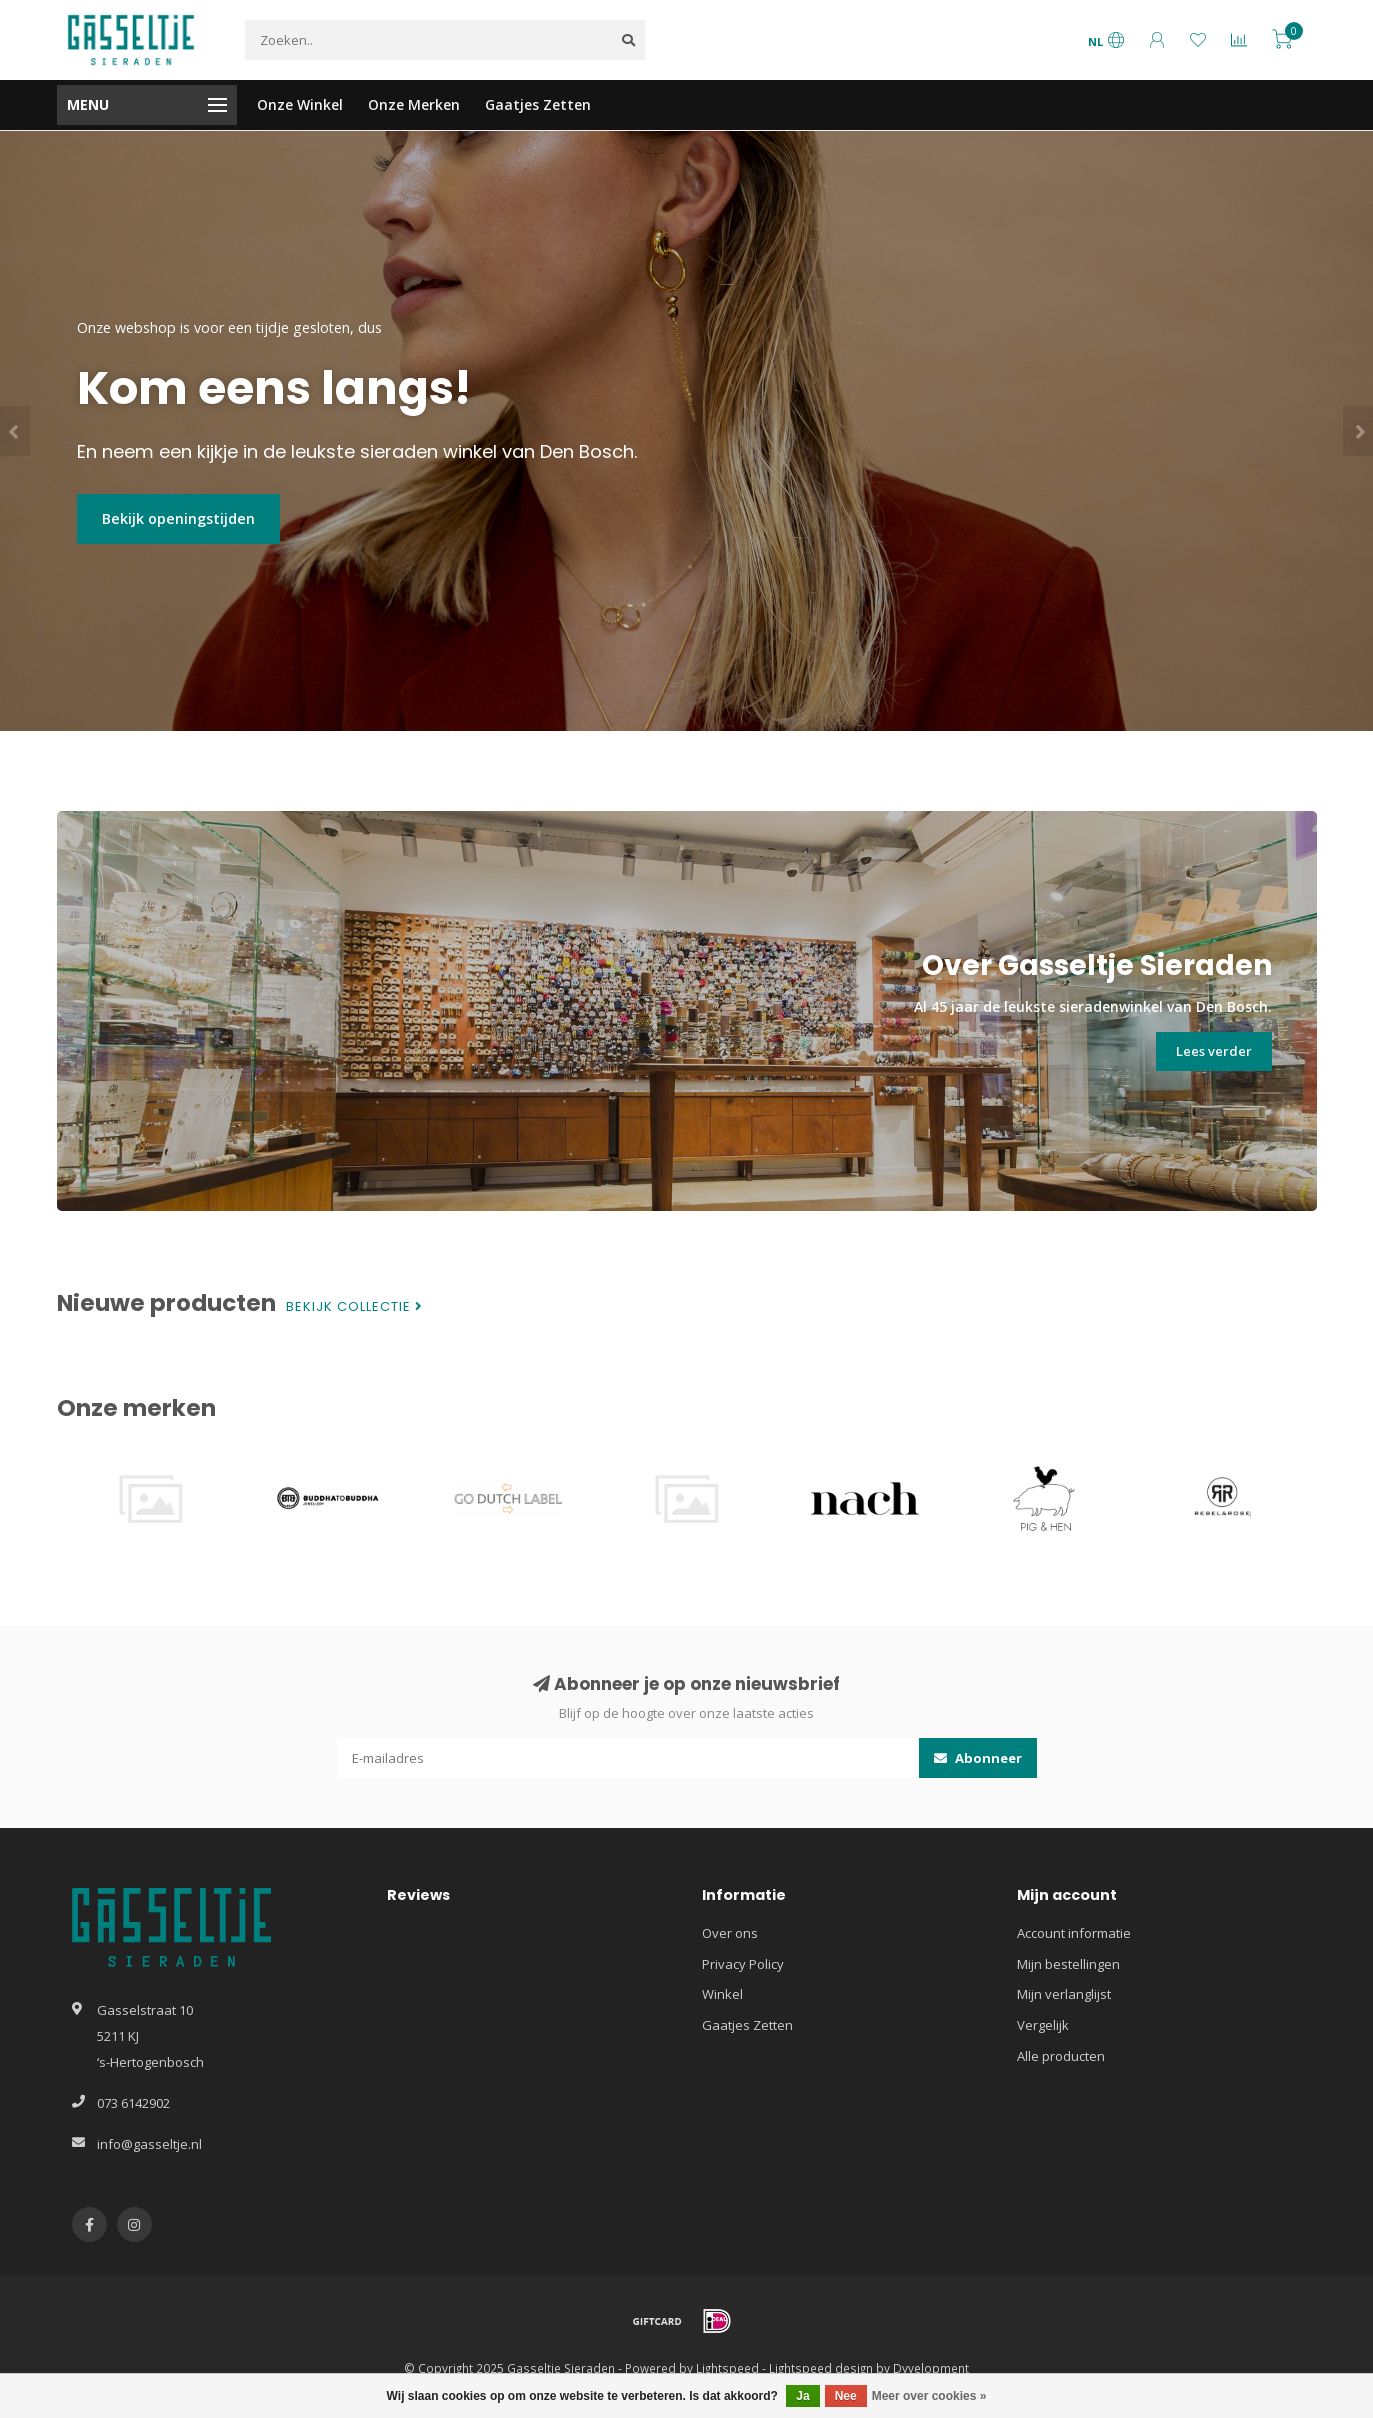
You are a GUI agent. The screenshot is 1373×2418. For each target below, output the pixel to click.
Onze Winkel (300, 104)
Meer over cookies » (929, 2396)
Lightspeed (727, 2368)
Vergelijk (1043, 2025)
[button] (15, 431)
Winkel (722, 1994)
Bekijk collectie (354, 1307)
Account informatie (1074, 1933)
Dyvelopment (931, 2368)
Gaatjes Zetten (538, 104)
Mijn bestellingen (1068, 1964)
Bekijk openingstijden (178, 518)
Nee (846, 2396)
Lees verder (1214, 1051)
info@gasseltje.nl (149, 2144)
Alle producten (1061, 2056)
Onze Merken (414, 104)
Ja (802, 2396)
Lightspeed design (821, 2368)
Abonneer (978, 1758)
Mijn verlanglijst (1064, 1994)
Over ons (730, 1933)
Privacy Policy (743, 1964)
